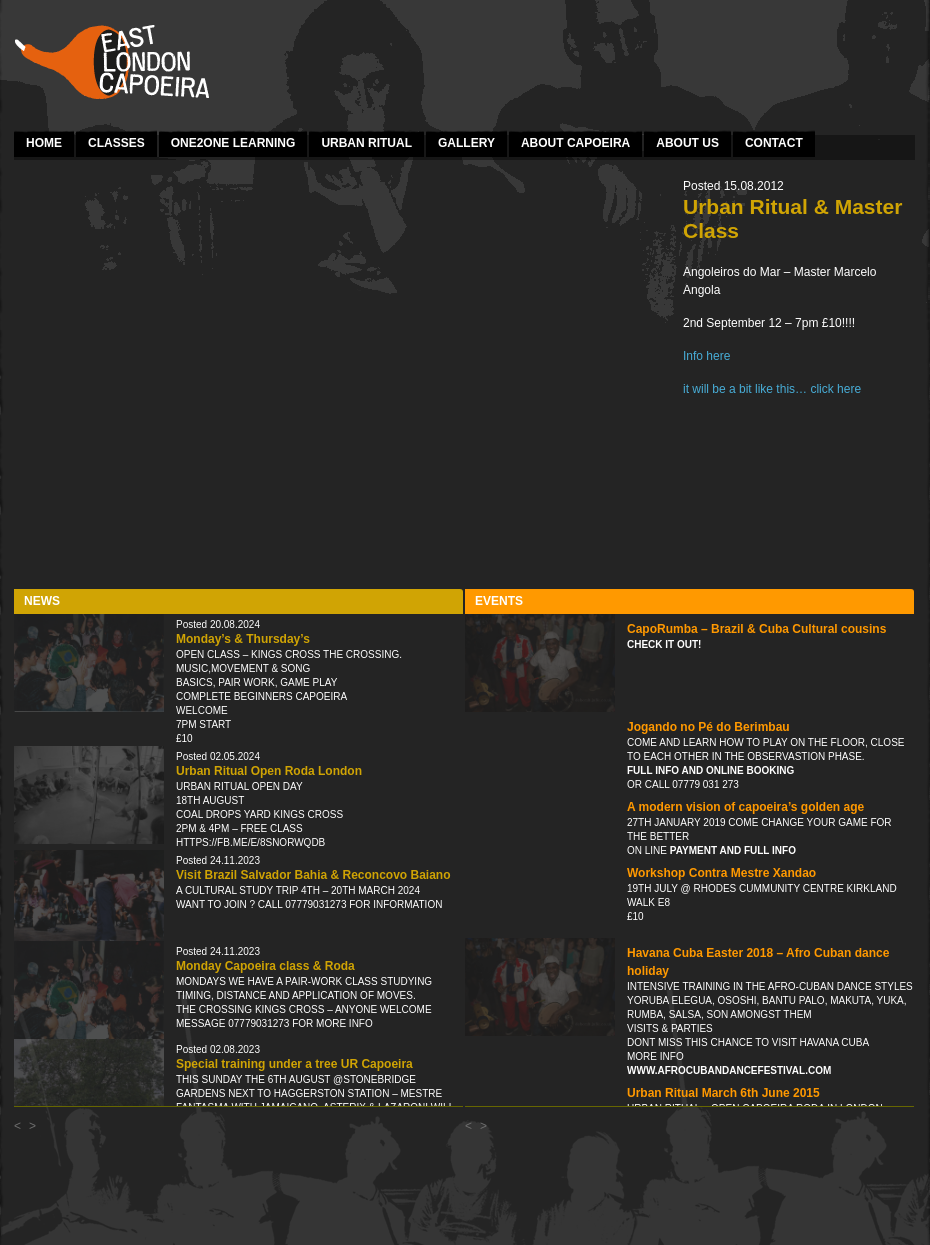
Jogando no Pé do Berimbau (708, 727)
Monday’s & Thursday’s (243, 639)
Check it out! (664, 644)
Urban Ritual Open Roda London (269, 771)
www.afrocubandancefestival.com (729, 1070)
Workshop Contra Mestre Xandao (721, 873)
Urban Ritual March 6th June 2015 (723, 1093)
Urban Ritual (366, 143)
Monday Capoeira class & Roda (265, 966)
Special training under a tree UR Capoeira (294, 1064)
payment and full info (731, 850)
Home (44, 143)
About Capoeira (575, 143)
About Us (687, 143)
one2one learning (233, 143)
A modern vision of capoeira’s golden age (745, 807)
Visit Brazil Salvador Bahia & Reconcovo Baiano (313, 875)
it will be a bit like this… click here (772, 389)
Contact (774, 143)
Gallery (466, 143)
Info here (706, 356)
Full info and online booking (710, 770)
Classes (116, 143)
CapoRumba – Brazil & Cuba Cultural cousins (756, 629)
